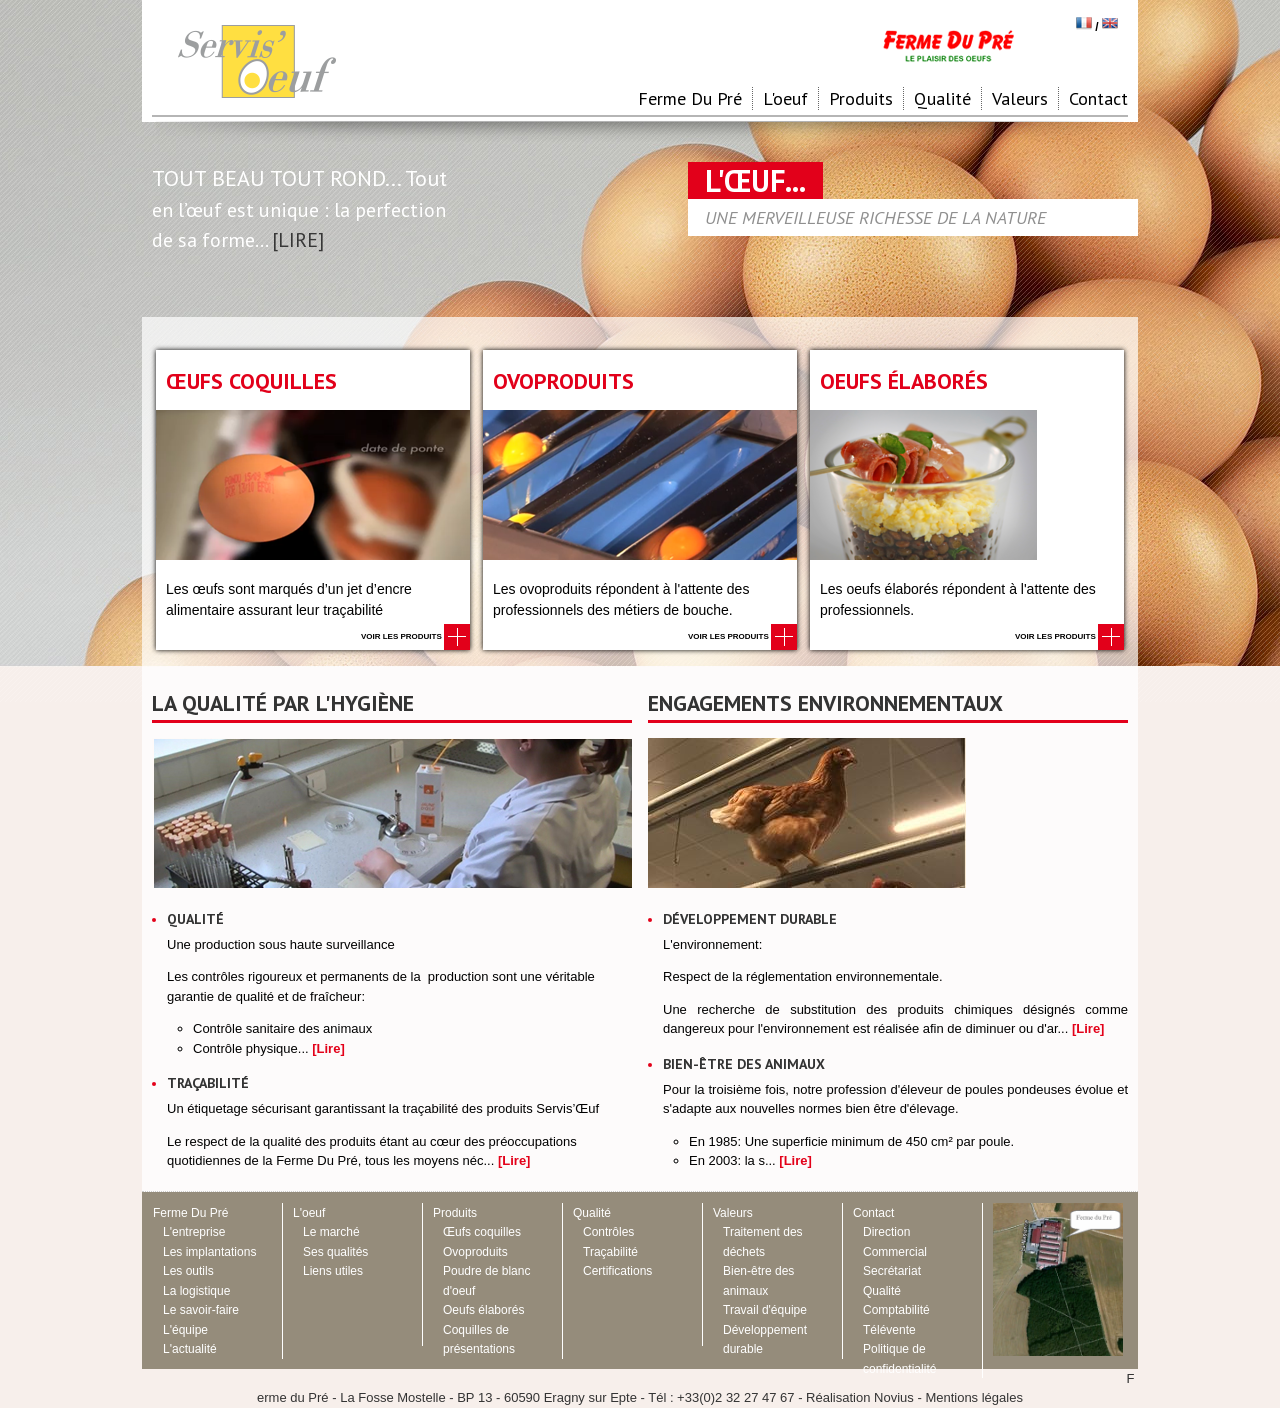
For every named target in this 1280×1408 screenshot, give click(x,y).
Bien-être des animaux (744, 1064)
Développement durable (750, 919)
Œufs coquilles (251, 381)
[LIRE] (298, 240)
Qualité (195, 919)
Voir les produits (415, 636)
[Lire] (328, 1048)
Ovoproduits (563, 381)
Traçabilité (208, 1083)
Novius (894, 1397)
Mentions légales (974, 1397)
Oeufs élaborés (904, 381)
